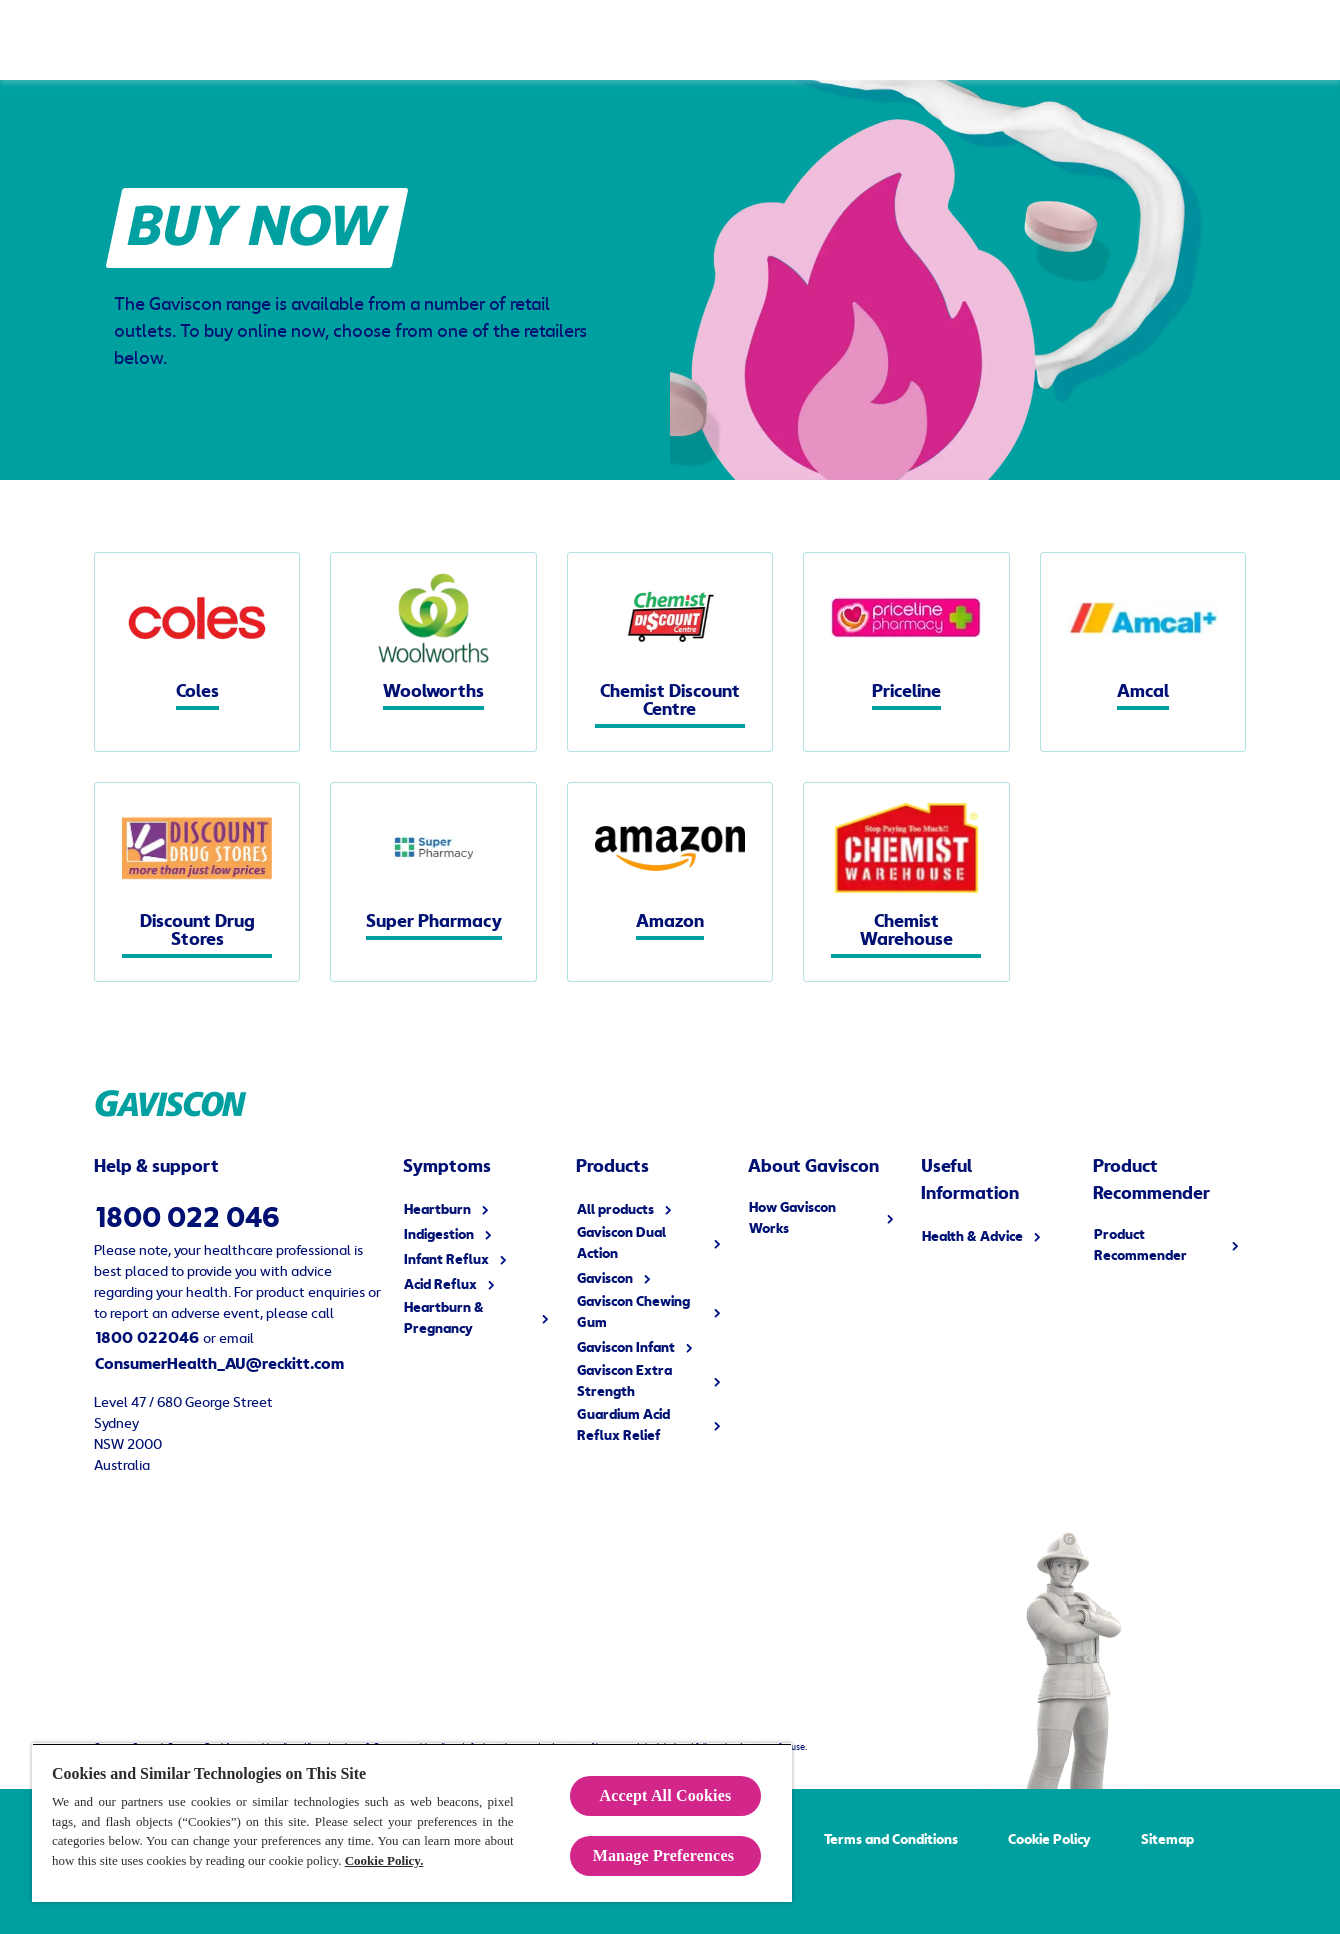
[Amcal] (1143, 652)
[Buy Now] (1201, 40)
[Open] (1305, 40)
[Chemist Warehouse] (906, 882)
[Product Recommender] (1038, 40)
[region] (412, 1822)
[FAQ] (893, 40)
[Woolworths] (433, 652)
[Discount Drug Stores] (197, 882)
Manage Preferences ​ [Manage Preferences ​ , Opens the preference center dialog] (666, 1855)
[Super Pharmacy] (433, 882)
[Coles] (197, 652)
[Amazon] (670, 882)
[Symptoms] (389, 40)
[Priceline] (906, 652)
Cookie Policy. (384, 1860)
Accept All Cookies (666, 1795)
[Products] (216, 40)
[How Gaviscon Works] (570, 40)
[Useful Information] (763, 40)
